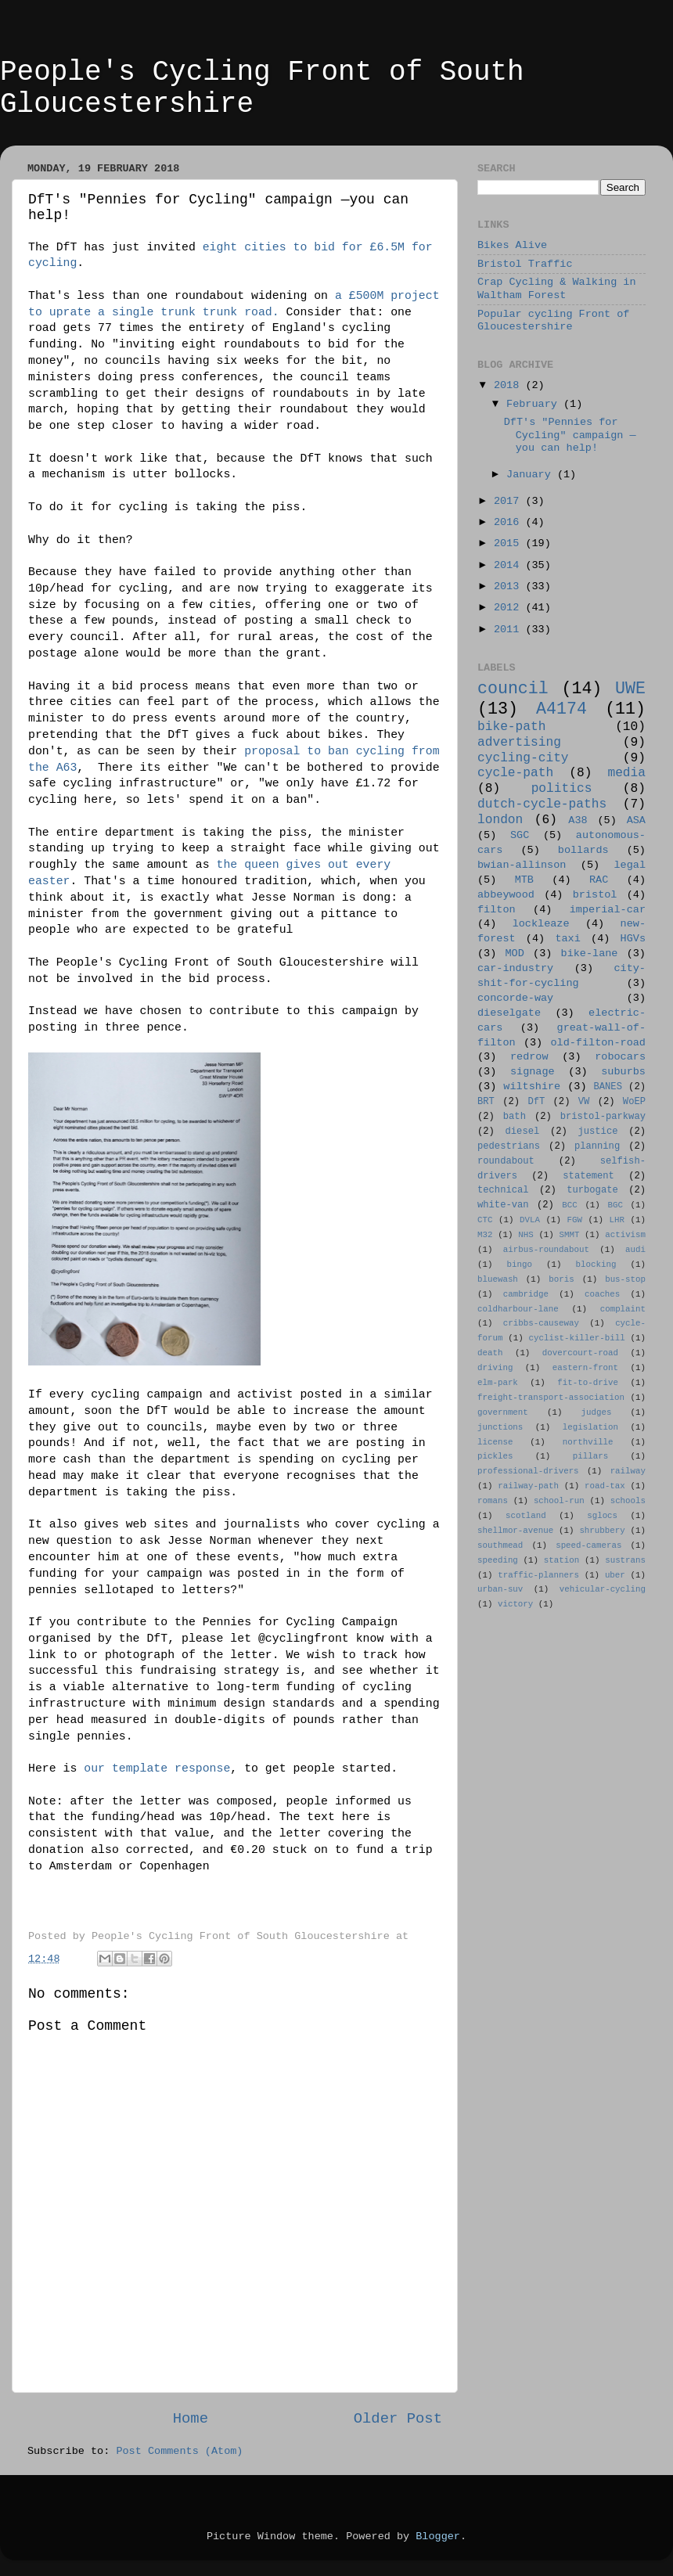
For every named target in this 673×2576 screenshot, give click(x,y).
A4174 (561, 709)
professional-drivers (528, 1471)
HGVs (633, 938)
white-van (503, 1205)
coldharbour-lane (518, 1309)
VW (584, 1101)
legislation (590, 1427)
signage (532, 1072)
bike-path (511, 727)
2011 (510, 629)
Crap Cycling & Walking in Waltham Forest (556, 288)
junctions (500, 1427)
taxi (567, 938)
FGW (574, 1220)
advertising (519, 743)
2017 (510, 501)
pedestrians (508, 1146)
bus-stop (625, 1279)
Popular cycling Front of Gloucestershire (553, 320)
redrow (529, 1057)
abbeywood (505, 895)
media (626, 773)
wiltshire (531, 1086)
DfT (536, 1101)
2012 (510, 607)
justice (597, 1131)
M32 (484, 1234)
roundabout (505, 1161)
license (495, 1442)
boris (561, 1279)
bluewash (497, 1279)
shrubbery (601, 1530)
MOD (515, 953)
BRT (486, 1101)
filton (496, 910)
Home (190, 2418)
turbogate (592, 1190)
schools (628, 1501)
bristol (595, 895)
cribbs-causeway (541, 1323)
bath (514, 1116)
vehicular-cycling (603, 1589)
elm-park (497, 1382)
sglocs (602, 1515)
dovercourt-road (580, 1353)
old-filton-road (598, 1043)
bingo (519, 1264)
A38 (577, 820)
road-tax (605, 1486)
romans (492, 1501)
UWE (630, 688)
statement (588, 1176)
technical (503, 1190)
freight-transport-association (550, 1397)
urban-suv (500, 1589)
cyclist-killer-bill (577, 1338)
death (489, 1353)
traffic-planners (538, 1575)
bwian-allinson (521, 865)
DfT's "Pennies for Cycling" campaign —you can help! (570, 434)
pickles (495, 1456)
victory (515, 1604)
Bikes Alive (512, 245)
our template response (157, 1768)
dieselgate (509, 1013)
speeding (497, 1560)
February (534, 404)
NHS (525, 1234)
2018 (510, 385)
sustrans (625, 1560)
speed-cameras (588, 1545)
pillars (590, 1456)
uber (615, 1575)
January (531, 474)
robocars (620, 1057)
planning (597, 1146)
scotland (526, 1515)
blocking (596, 1264)
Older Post (398, 2418)
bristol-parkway (603, 1116)
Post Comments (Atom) (179, 2451)
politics (561, 789)
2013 (510, 586)
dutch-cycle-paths (541, 804)
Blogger (438, 2536)
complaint (623, 1309)
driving (495, 1368)
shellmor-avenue (515, 1530)
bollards (583, 850)
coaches (602, 1294)
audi (635, 1249)
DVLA (530, 1220)
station (561, 1560)
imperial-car (608, 910)
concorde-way (515, 998)
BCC (569, 1205)
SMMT (570, 1234)
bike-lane (589, 953)
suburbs (623, 1072)
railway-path (528, 1486)
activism (625, 1234)
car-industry (515, 968)
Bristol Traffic (525, 264)
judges (596, 1412)
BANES (608, 1086)
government (502, 1412)
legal (630, 865)
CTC (484, 1220)
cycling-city (523, 758)
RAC (598, 880)
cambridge (526, 1294)
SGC (519, 835)
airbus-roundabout (546, 1249)
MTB (524, 880)
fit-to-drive (587, 1382)
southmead (500, 1545)
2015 (510, 543)
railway (628, 1471)
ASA (636, 820)
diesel (523, 1131)
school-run (559, 1501)
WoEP (634, 1101)
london (500, 820)
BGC (614, 1205)
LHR (617, 1220)
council (513, 688)
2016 (510, 522)
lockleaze (541, 924)
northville (588, 1442)
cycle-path (515, 773)
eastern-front (585, 1368)
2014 (510, 565)
